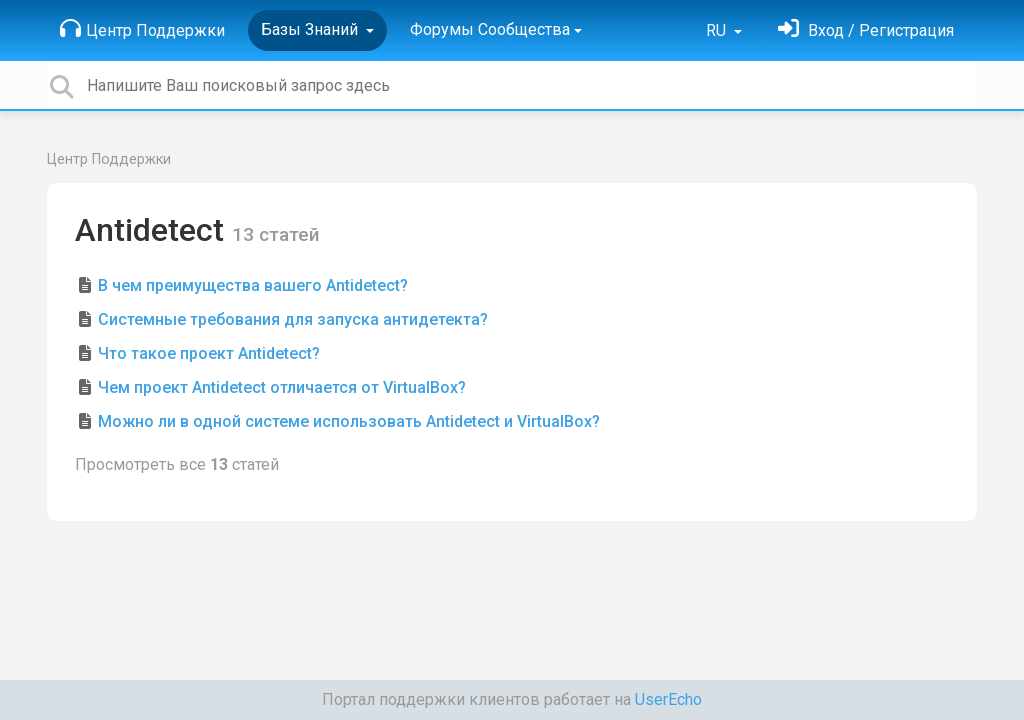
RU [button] (718, 30)
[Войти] (866, 30)
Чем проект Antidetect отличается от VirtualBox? (282, 387)
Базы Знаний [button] (311, 29)
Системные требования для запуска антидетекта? (293, 319)
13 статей (276, 234)
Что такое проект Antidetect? (209, 353)
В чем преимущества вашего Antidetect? (253, 285)
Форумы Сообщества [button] (490, 29)
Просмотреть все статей (177, 464)
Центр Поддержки (142, 29)
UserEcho (668, 699)
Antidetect (153, 230)
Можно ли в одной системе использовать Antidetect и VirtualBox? (349, 421)
